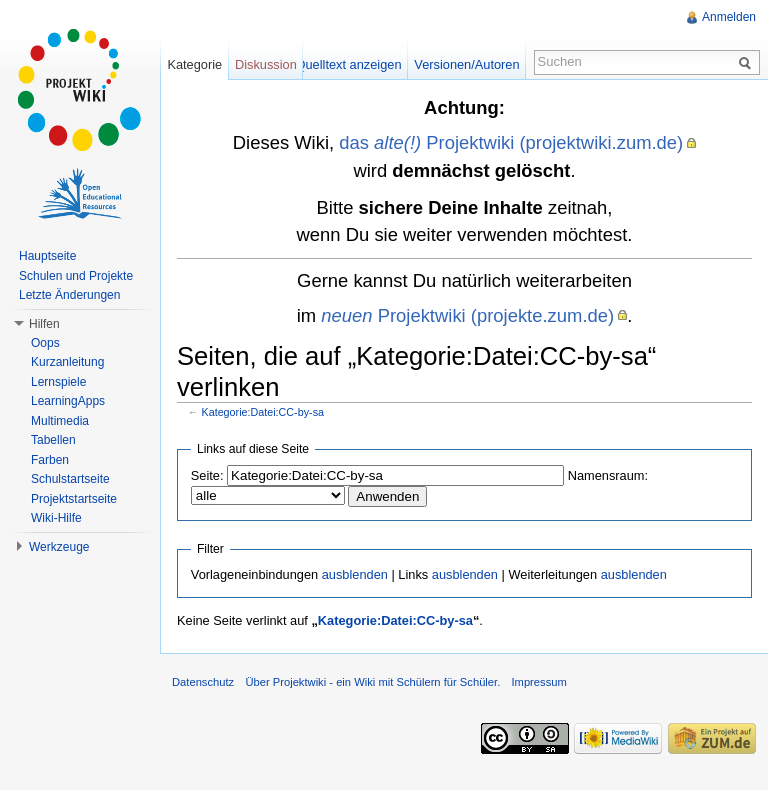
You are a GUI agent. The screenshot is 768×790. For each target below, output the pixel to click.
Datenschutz (203, 682)
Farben (50, 460)
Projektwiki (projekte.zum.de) (467, 315)
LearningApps (68, 401)
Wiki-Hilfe (56, 518)
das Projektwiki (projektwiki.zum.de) (511, 142)
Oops (45, 343)
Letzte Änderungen (69, 295)
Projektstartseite (74, 499)
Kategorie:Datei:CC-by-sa (263, 412)
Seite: (207, 475)
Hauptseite (47, 256)
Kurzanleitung (67, 362)
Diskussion (266, 64)
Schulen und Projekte (76, 276)
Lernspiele (58, 382)
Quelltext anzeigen (349, 64)
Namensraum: (608, 475)
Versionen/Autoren (466, 64)
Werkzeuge (59, 547)
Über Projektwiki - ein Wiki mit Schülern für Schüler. (372, 682)
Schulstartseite (70, 479)
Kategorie (194, 64)
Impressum (538, 682)
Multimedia (60, 421)
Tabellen (53, 440)
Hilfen (44, 324)
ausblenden (355, 574)
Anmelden (729, 17)
